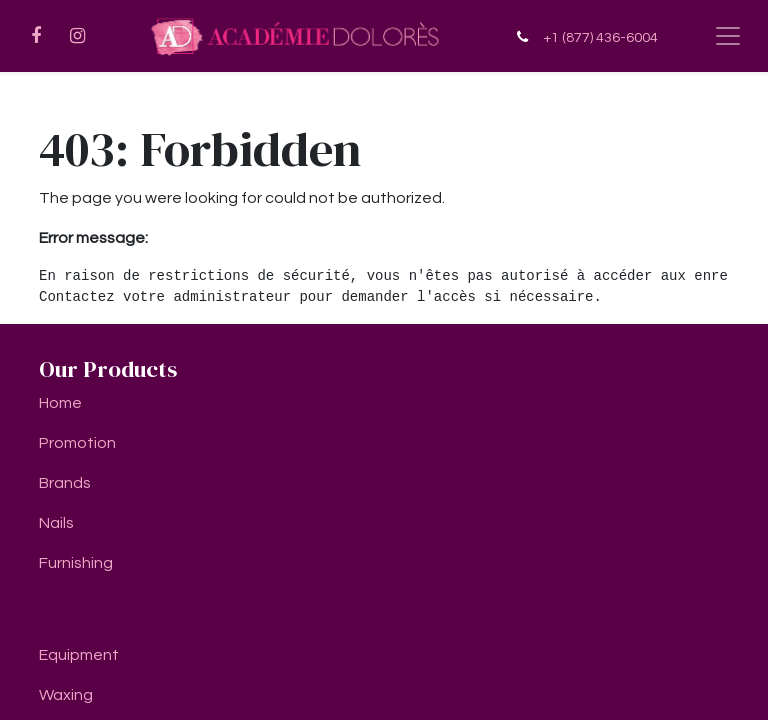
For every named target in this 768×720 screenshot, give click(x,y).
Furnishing (76, 563)
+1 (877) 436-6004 (600, 37)
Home (60, 403)
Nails (56, 523)
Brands (65, 483)
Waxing (66, 695)
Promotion (77, 443)
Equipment (79, 655)
